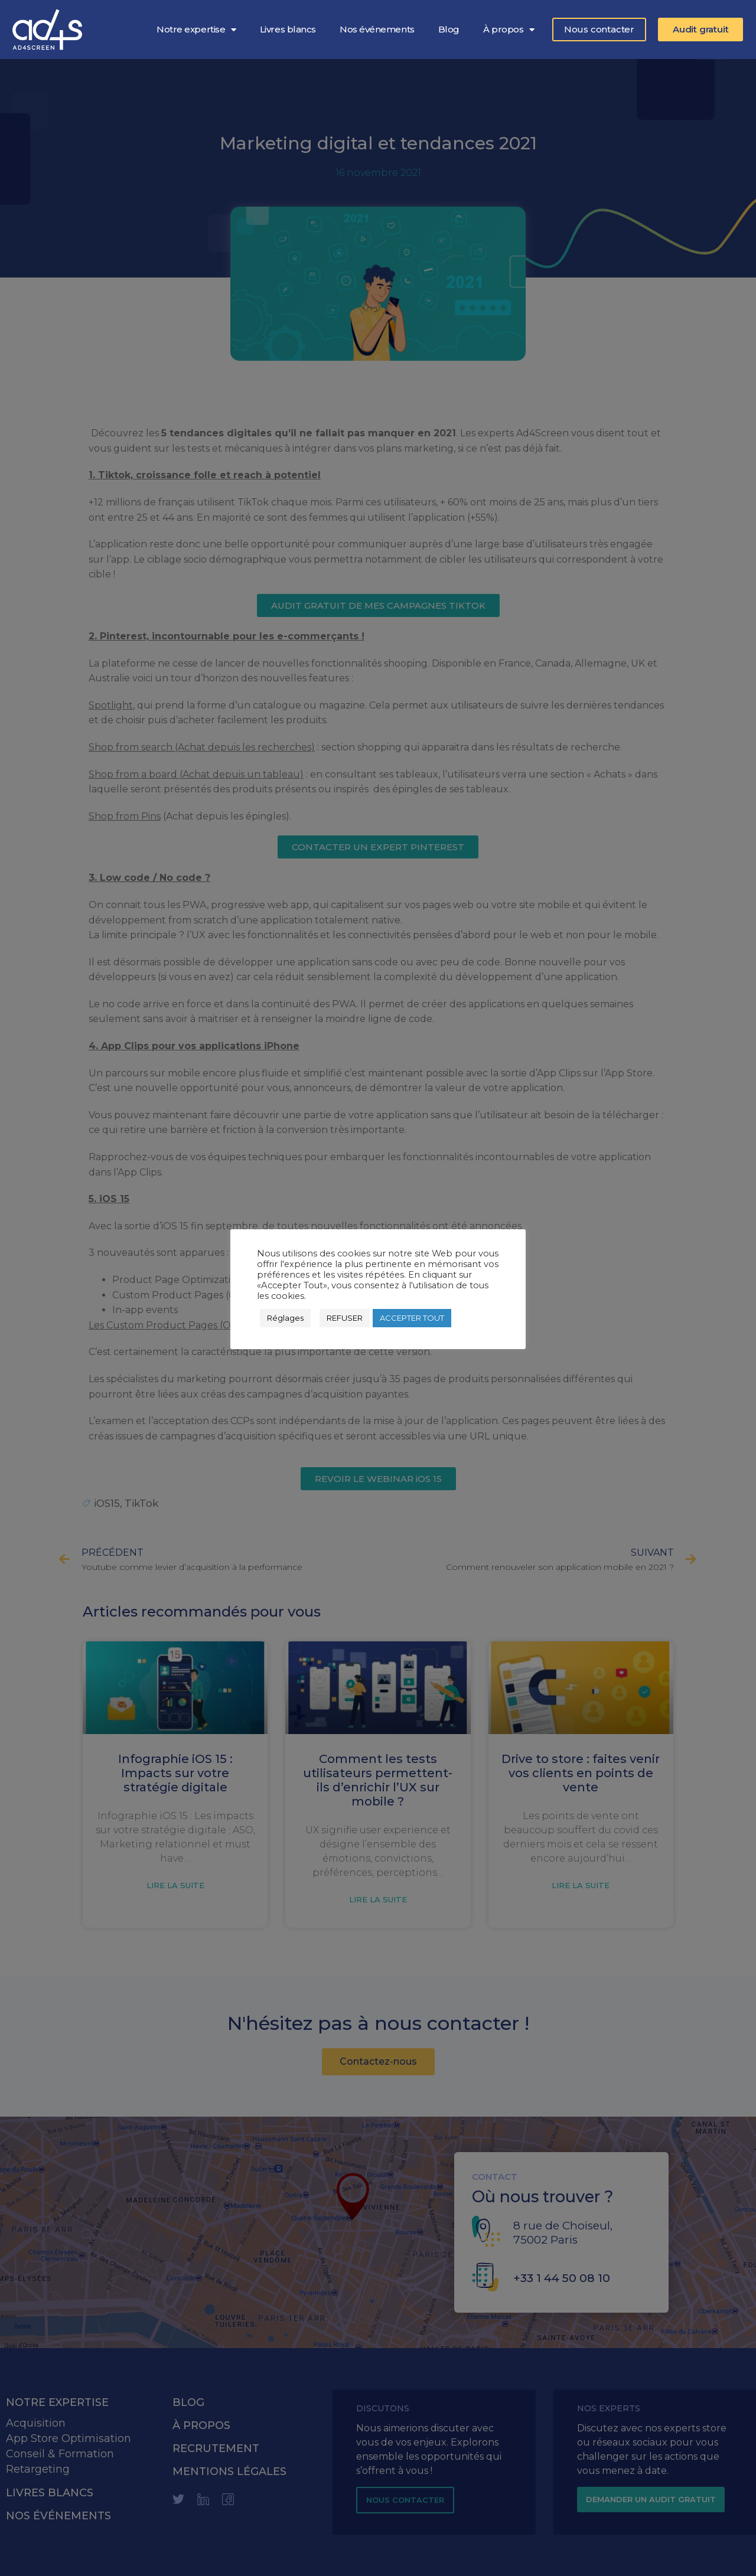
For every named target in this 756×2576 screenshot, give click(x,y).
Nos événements (377, 29)
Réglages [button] (285, 1318)
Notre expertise (196, 29)
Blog (449, 29)
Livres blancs (288, 29)
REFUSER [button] (345, 1318)
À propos (509, 29)
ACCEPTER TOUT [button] (412, 1318)
